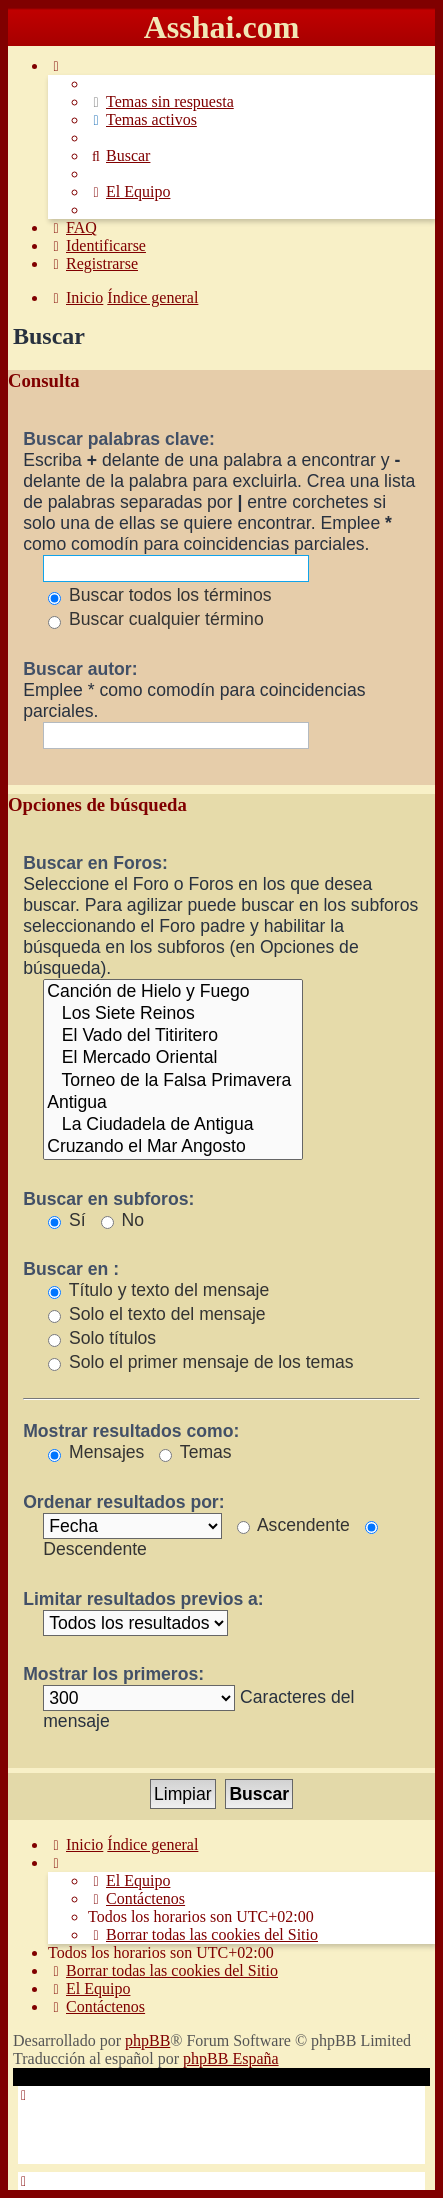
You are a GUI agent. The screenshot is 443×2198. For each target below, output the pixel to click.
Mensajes (96, 1452)
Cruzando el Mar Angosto (173, 1147)
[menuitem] (161, 101)
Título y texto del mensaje (158, 1290)
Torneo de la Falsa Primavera (173, 1081)
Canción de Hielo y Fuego (173, 992)
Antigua (173, 1103)
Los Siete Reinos (173, 1014)
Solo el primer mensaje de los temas (200, 1362)
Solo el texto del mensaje (156, 1314)
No (122, 1220)
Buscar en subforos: (108, 1199)
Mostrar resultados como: (131, 1431)
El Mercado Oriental (173, 1058)
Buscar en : (71, 1269)
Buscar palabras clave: (119, 439)
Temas (195, 1452)
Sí (67, 1220)
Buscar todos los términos (159, 595)
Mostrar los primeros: (113, 1674)
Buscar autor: (80, 669)
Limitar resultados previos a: (143, 1599)
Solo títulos (102, 1338)
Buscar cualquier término (156, 619)
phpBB (147, 2040)
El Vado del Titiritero (173, 1036)
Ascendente (293, 1525)
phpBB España (231, 2058)
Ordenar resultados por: (123, 1502)
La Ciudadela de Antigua (173, 1125)
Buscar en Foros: (95, 863)
